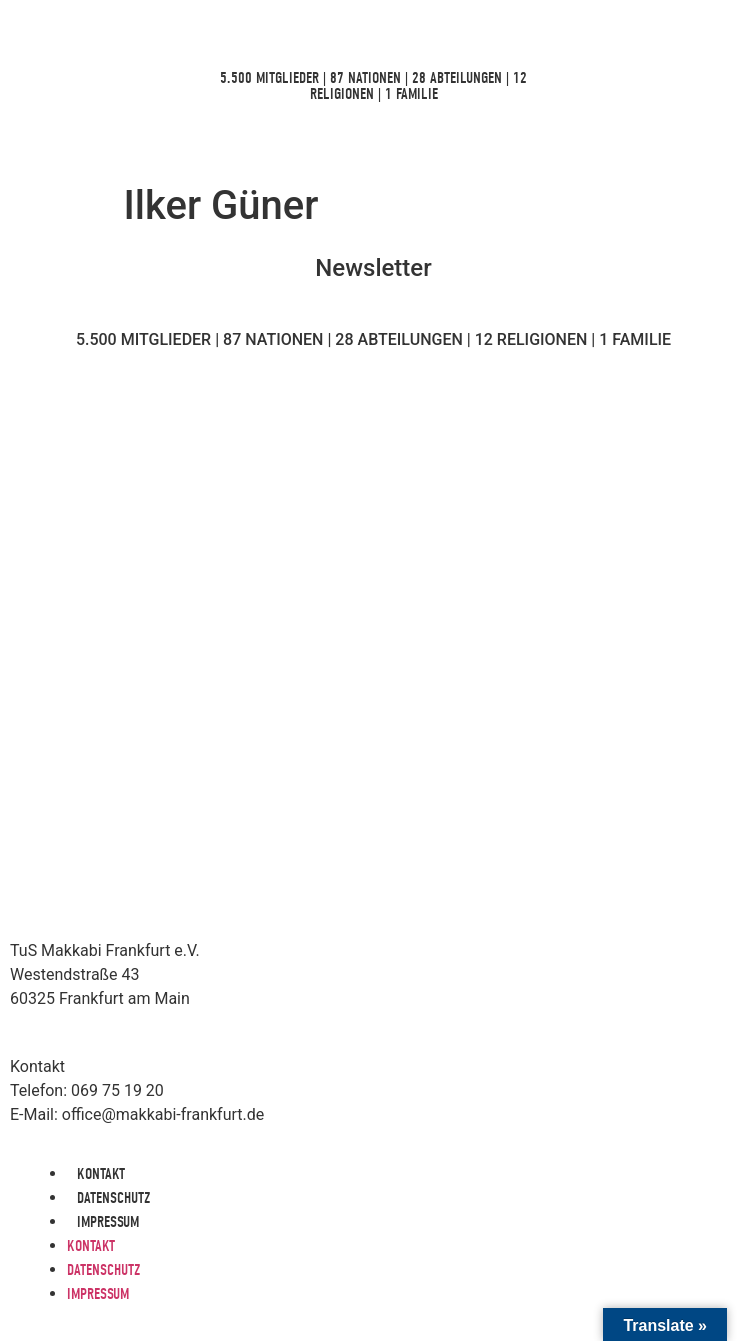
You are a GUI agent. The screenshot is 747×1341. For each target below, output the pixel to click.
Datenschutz (113, 1198)
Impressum (108, 1222)
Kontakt (101, 1174)
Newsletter (373, 268)
